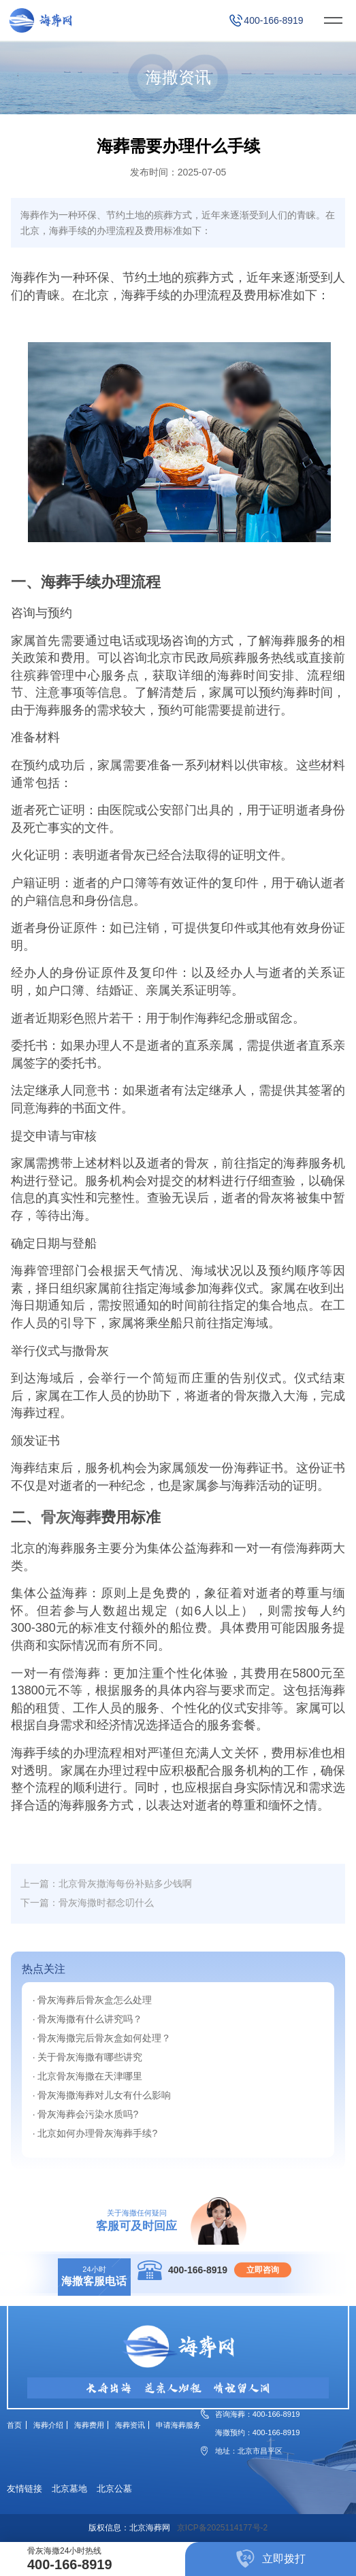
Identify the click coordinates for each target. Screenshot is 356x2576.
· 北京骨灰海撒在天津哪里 (88, 2076)
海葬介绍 (48, 2425)
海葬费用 (89, 2425)
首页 (14, 2425)
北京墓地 (69, 2489)
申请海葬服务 (178, 2425)
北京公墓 (114, 2489)
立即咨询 (262, 2270)
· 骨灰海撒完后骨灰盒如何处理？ (102, 2038)
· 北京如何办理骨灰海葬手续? (95, 2133)
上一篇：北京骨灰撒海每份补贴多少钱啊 (106, 1883)
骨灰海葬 (71, 1517)
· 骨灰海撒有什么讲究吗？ (88, 2018)
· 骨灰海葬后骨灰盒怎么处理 (92, 1999)
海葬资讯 (130, 2425)
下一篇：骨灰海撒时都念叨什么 (87, 1902)
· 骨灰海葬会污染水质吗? (86, 2114)
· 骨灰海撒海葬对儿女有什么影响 (102, 2095)
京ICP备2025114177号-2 (222, 2527)
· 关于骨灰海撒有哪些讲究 (88, 2057)
